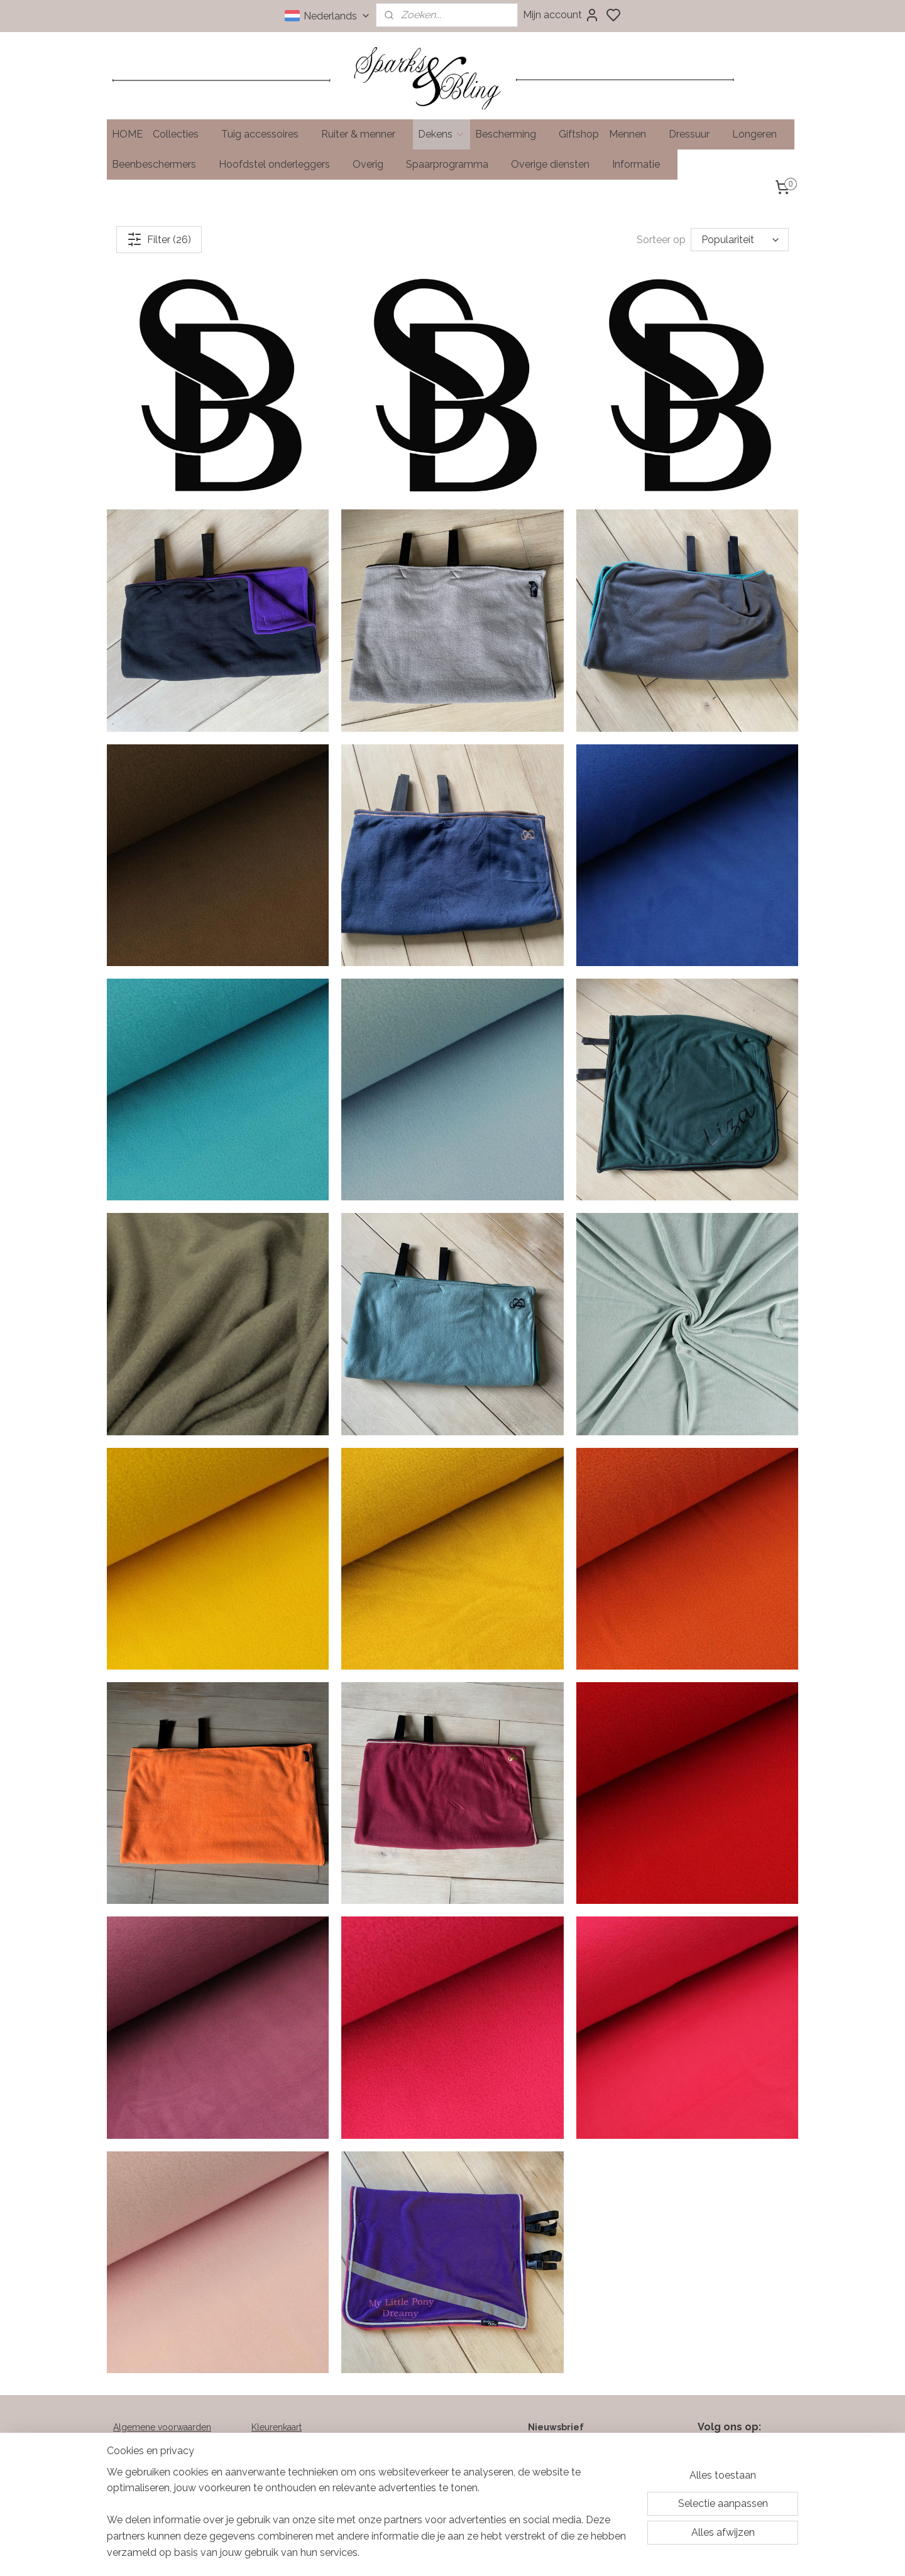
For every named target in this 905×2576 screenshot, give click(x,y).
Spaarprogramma (453, 164)
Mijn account (561, 15)
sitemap (494, 2553)
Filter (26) (159, 239)
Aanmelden (551, 2497)
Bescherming (512, 134)
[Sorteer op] (739, 240)
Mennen (634, 134)
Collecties (182, 134)
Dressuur (695, 134)
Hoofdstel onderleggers (281, 164)
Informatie (642, 164)
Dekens (441, 134)
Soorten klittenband (291, 2455)
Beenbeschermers (160, 164)
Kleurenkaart (276, 2427)
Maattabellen (277, 2441)
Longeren (760, 134)
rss (517, 2553)
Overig (374, 164)
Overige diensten (556, 164)
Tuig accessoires (266, 134)
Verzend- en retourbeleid (165, 2441)
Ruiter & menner (364, 134)
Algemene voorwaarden (162, 2427)
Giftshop (579, 134)
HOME (127, 134)
